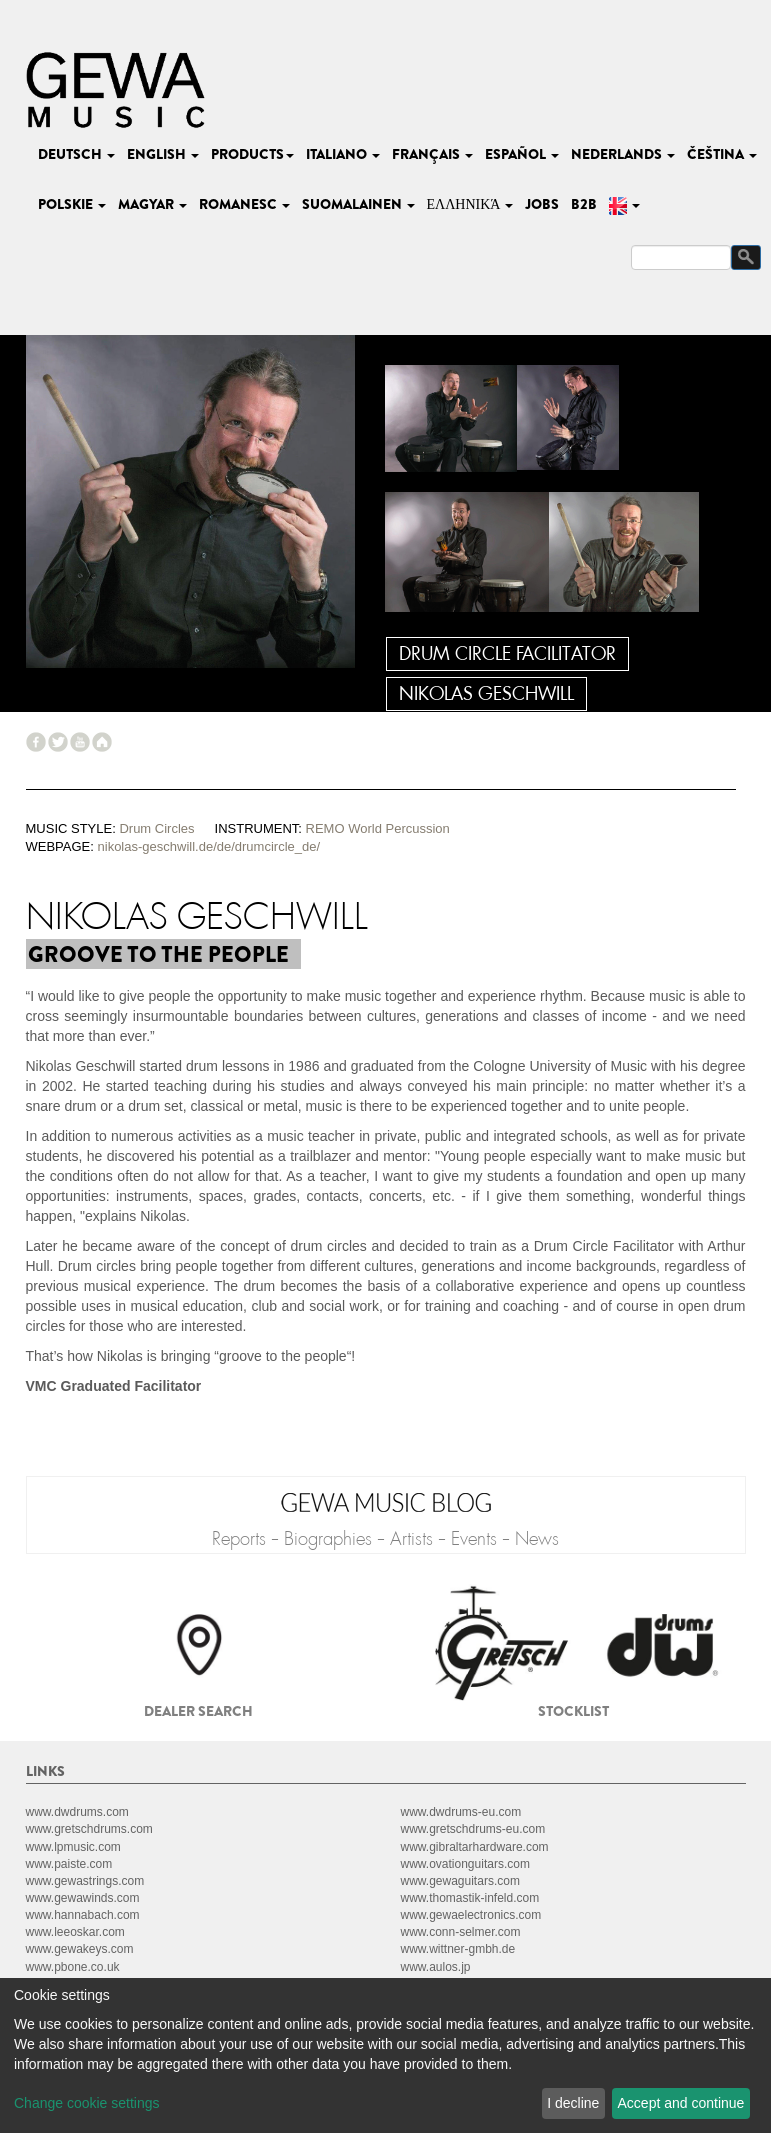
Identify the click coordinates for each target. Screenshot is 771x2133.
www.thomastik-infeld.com (470, 1898)
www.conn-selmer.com (461, 1932)
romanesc (244, 204)
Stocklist (573, 1711)
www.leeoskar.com (75, 1932)
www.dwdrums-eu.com (461, 1812)
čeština (722, 154)
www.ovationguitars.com (465, 1864)
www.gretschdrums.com (89, 1829)
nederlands (623, 154)
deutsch (76, 154)
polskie (72, 204)
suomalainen (358, 204)
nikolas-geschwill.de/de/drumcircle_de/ (209, 846)
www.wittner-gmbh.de (458, 1949)
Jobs (542, 204)
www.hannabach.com (83, 1915)
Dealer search (198, 1711)
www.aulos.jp (436, 1967)
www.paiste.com (69, 1864)
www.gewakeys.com (80, 1949)
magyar (152, 204)
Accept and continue (681, 2103)
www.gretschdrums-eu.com (473, 1829)
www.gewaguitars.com (460, 1881)
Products (252, 154)
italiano (343, 154)
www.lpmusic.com (73, 1847)
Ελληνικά (470, 204)
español (522, 154)
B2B (584, 204)
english (163, 154)
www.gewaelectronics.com (471, 1915)
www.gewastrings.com (85, 1881)
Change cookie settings (87, 2103)
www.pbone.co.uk (73, 1967)
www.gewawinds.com (83, 1898)
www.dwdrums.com (77, 1812)
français (432, 154)
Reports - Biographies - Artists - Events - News (385, 1539)
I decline (573, 2103)
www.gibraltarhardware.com (475, 1847)
